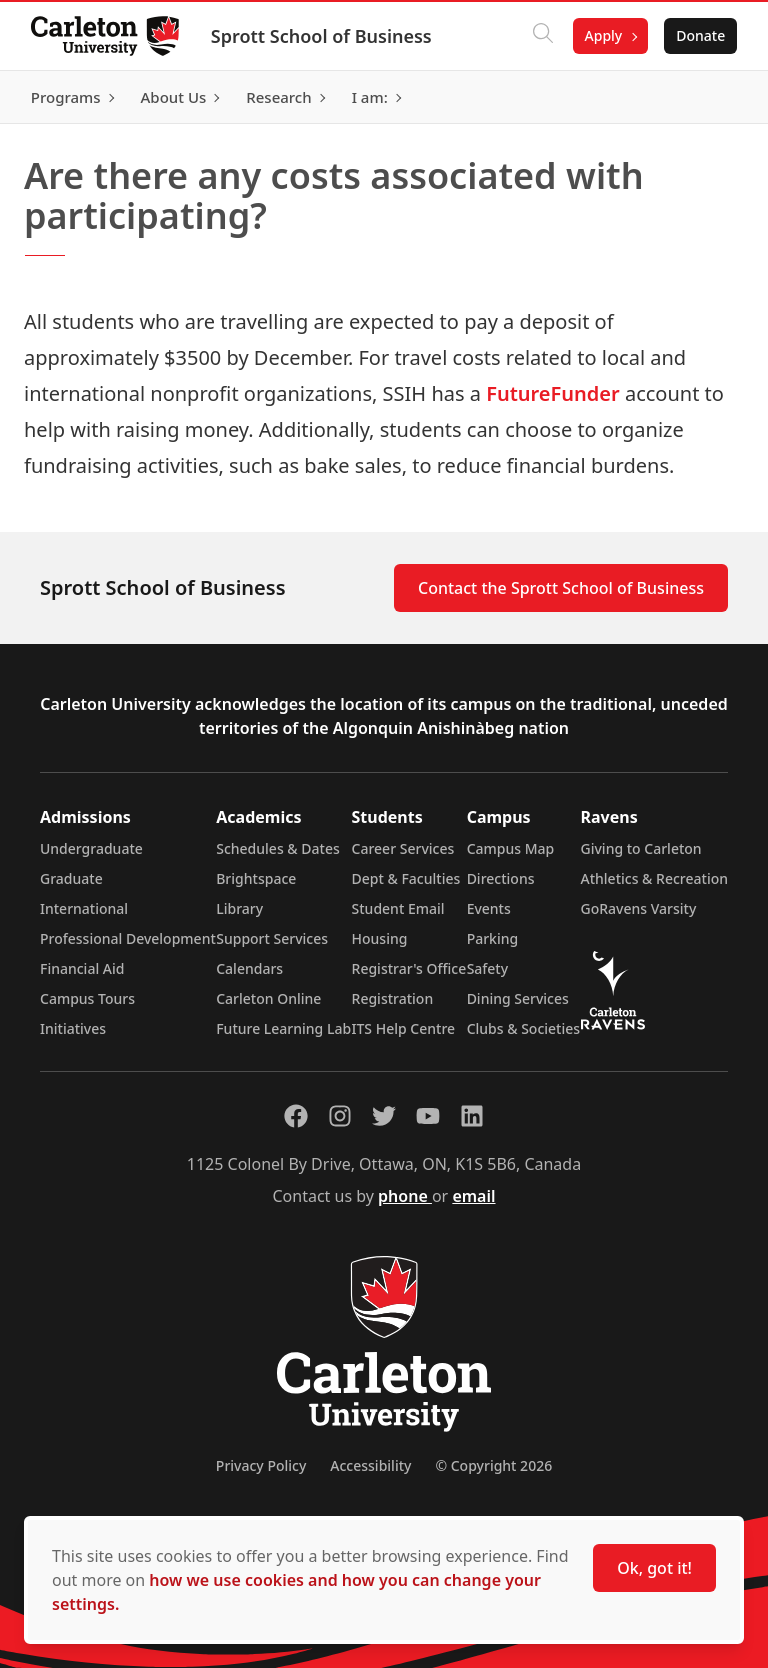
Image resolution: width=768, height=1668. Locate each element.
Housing (380, 938)
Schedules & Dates (278, 848)
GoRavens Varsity (639, 908)
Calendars (249, 968)
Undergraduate (91, 848)
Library (239, 908)
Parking (493, 938)
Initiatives (73, 1028)
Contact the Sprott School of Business (561, 588)
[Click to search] (541, 36)
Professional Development (128, 938)
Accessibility (370, 1465)
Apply (602, 35)
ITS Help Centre (404, 1028)
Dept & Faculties (406, 878)
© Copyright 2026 (493, 1465)
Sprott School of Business (322, 36)
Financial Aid (82, 968)
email (473, 1196)
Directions (501, 878)
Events (489, 908)
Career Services (403, 848)
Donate (699, 35)
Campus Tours (87, 998)
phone (405, 1196)
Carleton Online (268, 998)
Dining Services (518, 998)
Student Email (398, 908)
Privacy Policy (261, 1465)
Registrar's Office (409, 968)
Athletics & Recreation (654, 878)
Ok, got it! (654, 1568)
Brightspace (256, 878)
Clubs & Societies (523, 1028)
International (84, 908)
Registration (393, 998)
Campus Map (511, 848)
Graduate (71, 878)
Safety (488, 968)
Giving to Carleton (641, 848)
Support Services (272, 938)
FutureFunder (553, 393)
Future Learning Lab (283, 1028)
